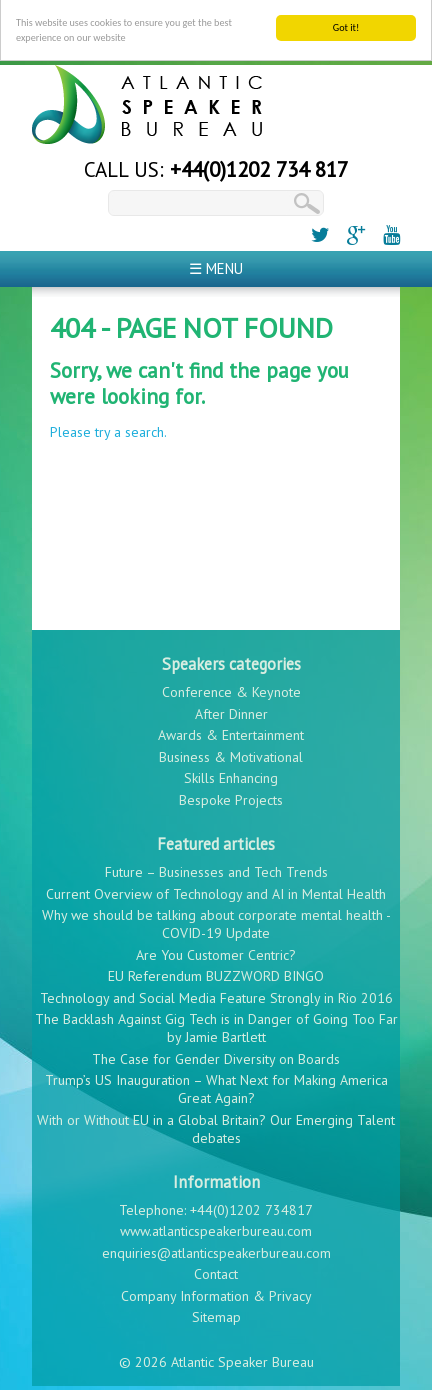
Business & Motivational (231, 752)
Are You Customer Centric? (216, 950)
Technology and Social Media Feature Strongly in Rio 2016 (216, 993)
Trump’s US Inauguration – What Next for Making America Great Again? (216, 1085)
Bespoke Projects (231, 795)
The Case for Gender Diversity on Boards (216, 1054)
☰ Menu (216, 263)
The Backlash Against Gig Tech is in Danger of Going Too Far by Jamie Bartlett (216, 1024)
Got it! (346, 22)
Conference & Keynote (231, 688)
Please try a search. (108, 428)
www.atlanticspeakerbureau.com (216, 1227)
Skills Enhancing (231, 774)
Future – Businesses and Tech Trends (216, 868)
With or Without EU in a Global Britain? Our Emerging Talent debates (216, 1124)
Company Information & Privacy (216, 1292)
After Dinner (231, 709)
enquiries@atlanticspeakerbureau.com (216, 1249)
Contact (216, 1270)
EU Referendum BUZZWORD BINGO (216, 972)
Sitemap (216, 1313)
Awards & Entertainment (231, 731)
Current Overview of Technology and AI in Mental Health (216, 889)
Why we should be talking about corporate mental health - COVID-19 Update (216, 920)
